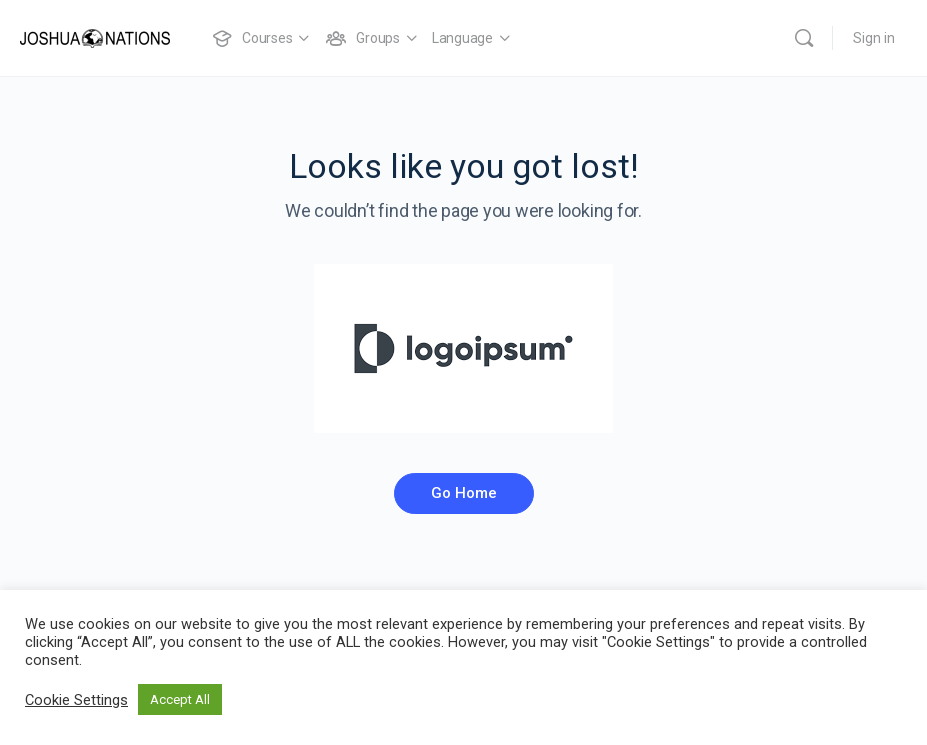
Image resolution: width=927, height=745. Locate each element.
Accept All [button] (180, 699)
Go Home (464, 493)
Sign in (874, 38)
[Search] (804, 38)
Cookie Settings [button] (76, 700)
